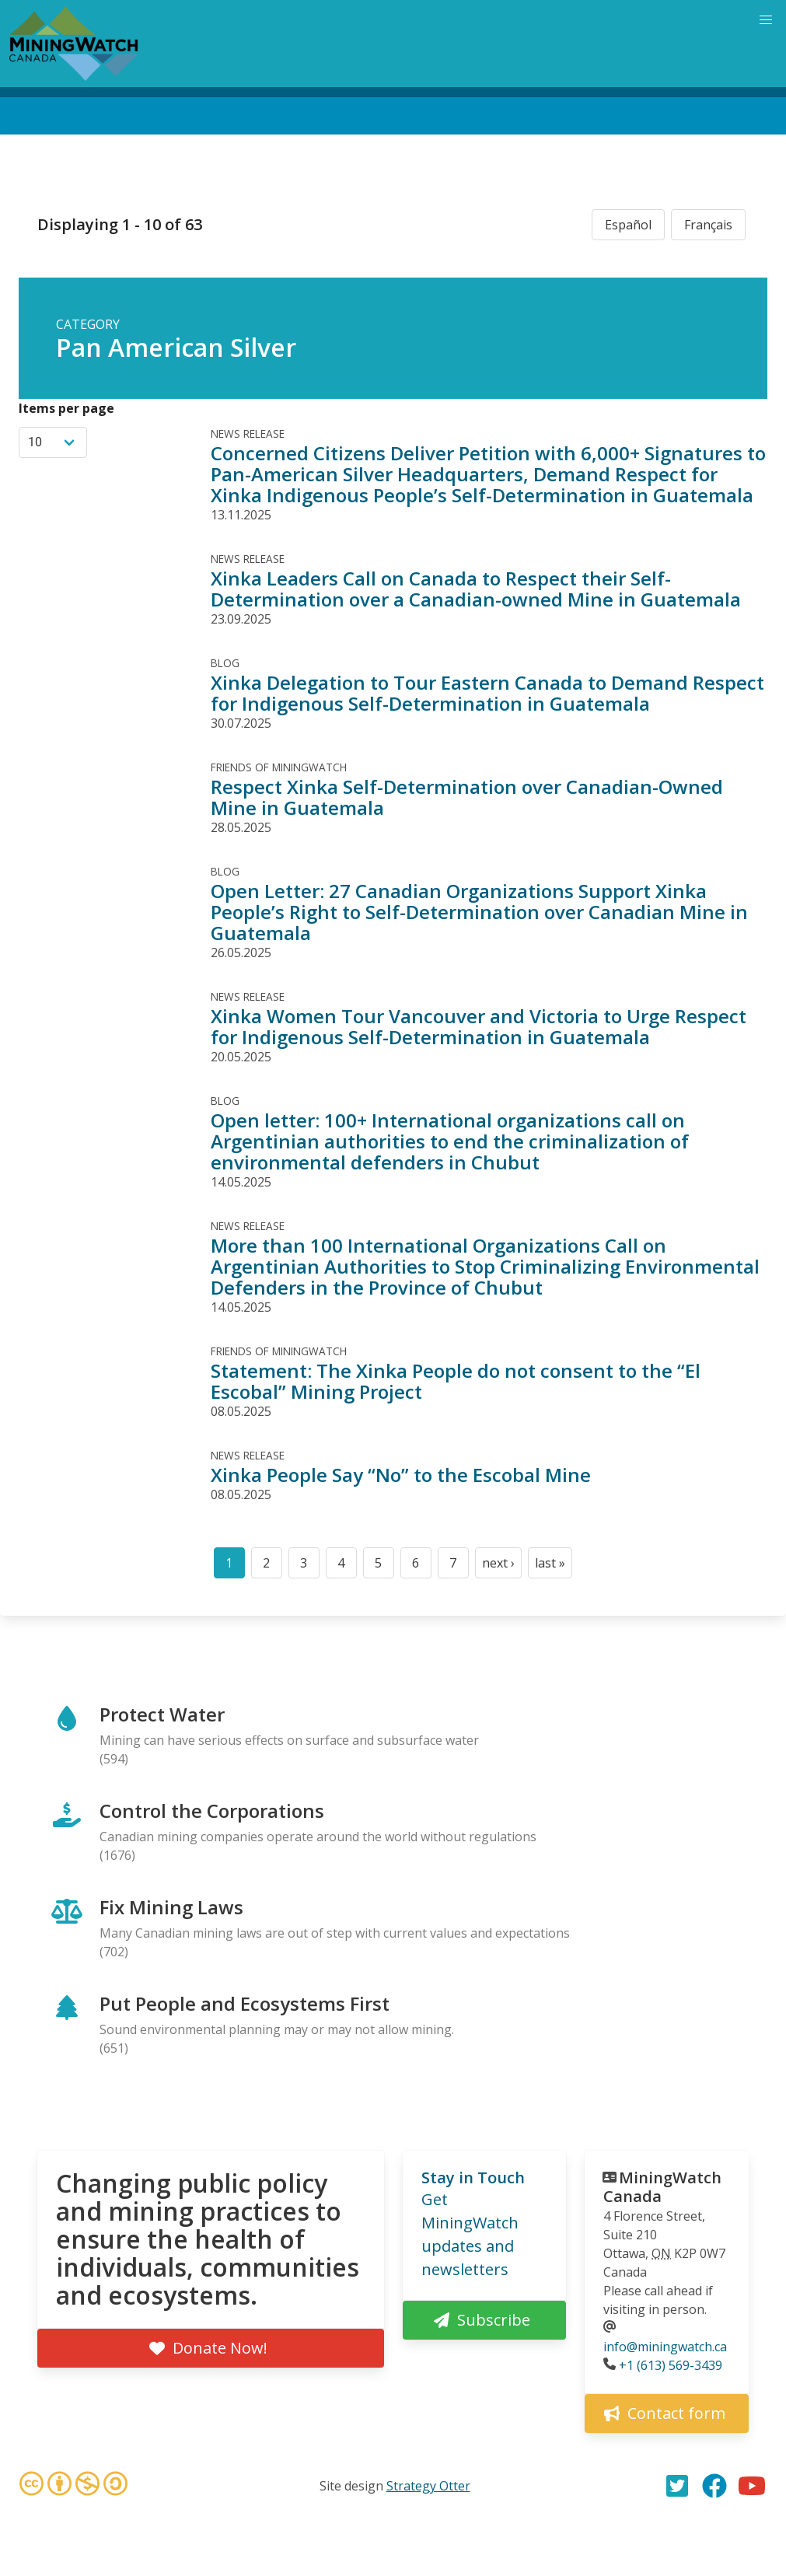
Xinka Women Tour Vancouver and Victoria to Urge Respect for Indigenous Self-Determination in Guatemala (478, 1026)
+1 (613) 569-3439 (670, 2365)
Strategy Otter (428, 2485)
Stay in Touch (473, 2177)
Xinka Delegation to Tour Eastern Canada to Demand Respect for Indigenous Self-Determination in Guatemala (487, 692)
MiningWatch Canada (662, 2187)
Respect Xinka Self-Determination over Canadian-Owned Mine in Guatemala (467, 797)
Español (628, 224)
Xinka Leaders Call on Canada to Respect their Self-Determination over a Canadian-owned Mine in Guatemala (476, 588)
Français (708, 224)
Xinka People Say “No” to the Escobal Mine (401, 1474)
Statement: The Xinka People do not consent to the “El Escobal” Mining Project (455, 1381)
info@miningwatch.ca (665, 2346)
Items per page (66, 408)
